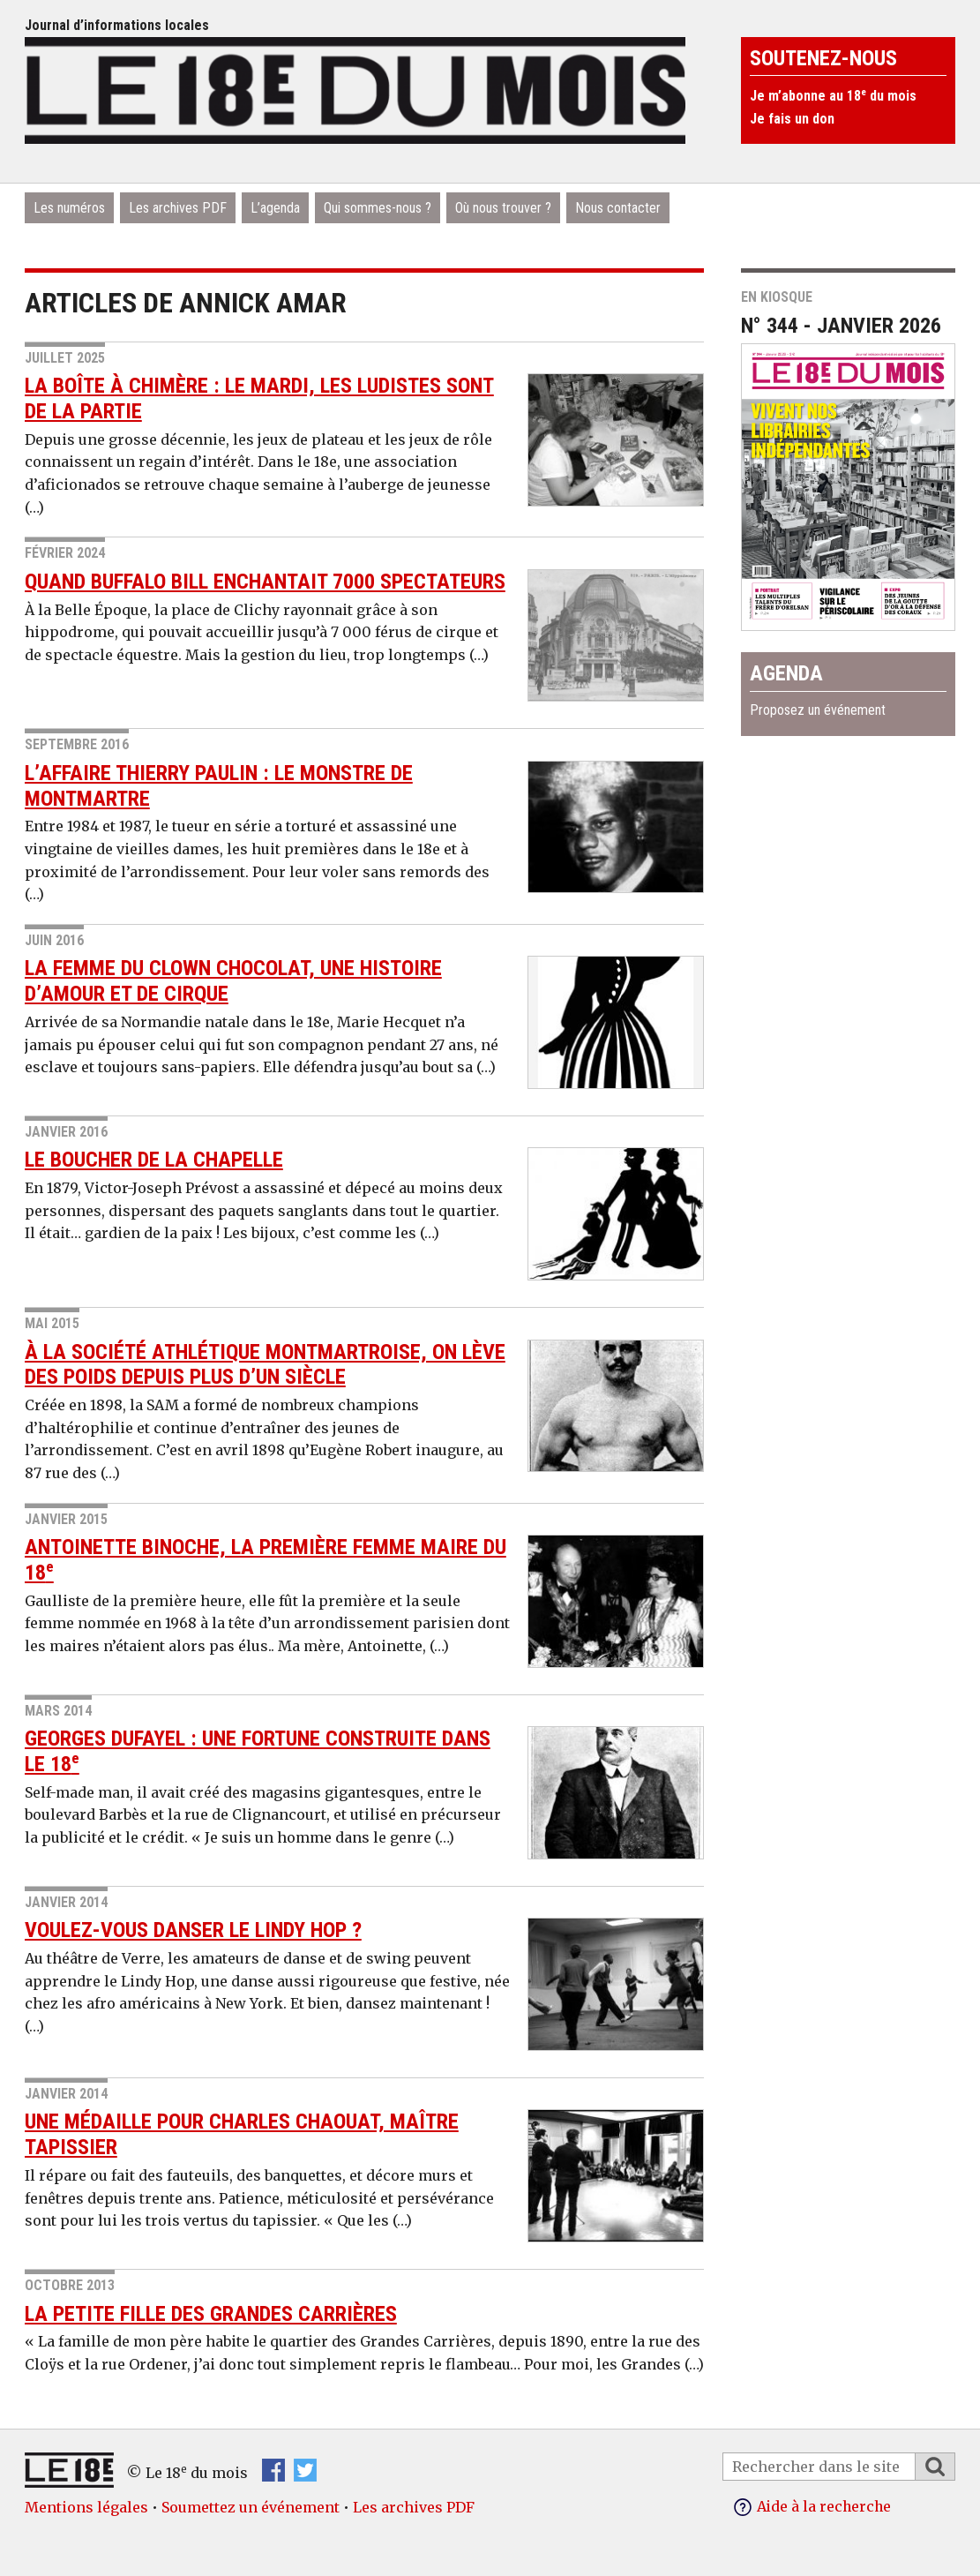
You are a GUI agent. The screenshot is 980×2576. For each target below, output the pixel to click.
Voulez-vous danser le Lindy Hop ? (193, 1930)
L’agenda (275, 207)
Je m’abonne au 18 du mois (833, 95)
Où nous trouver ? (503, 207)
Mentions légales (86, 2507)
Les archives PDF (178, 207)
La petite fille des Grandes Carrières (211, 2314)
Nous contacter (618, 207)
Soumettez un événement (250, 2507)
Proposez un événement (818, 710)
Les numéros (69, 207)
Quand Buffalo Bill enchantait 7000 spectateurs (265, 581)
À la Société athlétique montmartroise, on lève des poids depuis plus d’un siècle (265, 1365)
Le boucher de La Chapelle (154, 1159)
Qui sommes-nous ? (377, 207)
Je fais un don (792, 118)
